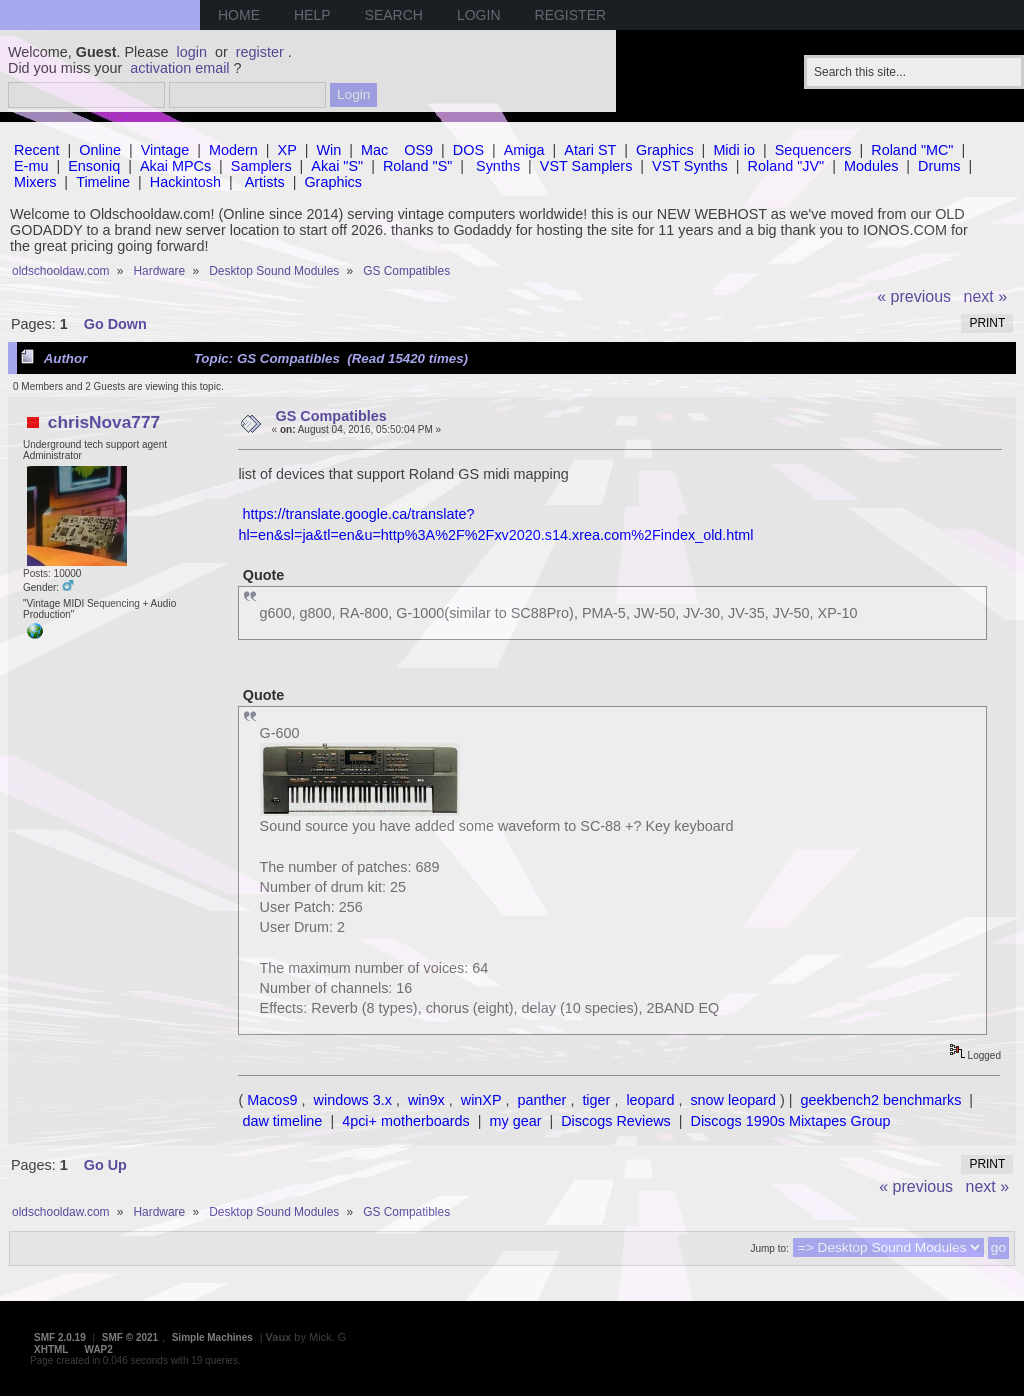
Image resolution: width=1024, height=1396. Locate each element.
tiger (596, 1100)
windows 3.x (353, 1100)
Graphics (665, 150)
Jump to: (769, 1248)
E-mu (31, 166)
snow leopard (733, 1100)
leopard (650, 1100)
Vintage (165, 150)
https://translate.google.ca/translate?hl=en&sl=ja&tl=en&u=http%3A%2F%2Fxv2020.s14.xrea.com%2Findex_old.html (495, 524)
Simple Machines (212, 1337)
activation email (179, 68)
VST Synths (690, 166)
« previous (914, 296)
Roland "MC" (912, 150)
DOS (468, 150)
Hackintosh (185, 182)
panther (542, 1100)
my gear (515, 1121)
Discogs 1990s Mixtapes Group (791, 1121)
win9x (426, 1100)
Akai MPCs (175, 166)
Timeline (103, 182)
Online (100, 150)
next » (986, 296)
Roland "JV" (786, 166)
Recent (37, 150)
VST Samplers (586, 166)
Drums (939, 166)
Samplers (261, 166)
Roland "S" (417, 166)
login (192, 52)
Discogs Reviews (616, 1121)
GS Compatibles (331, 416)
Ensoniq (94, 166)
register (260, 52)
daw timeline (282, 1121)
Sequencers (813, 150)
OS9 (418, 150)
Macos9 (272, 1100)
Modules (871, 166)
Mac (374, 150)
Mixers (35, 182)
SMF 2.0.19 (60, 1337)
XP (287, 150)
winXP (481, 1100)
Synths (498, 166)
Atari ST (590, 150)
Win (329, 150)
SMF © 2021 (130, 1337)
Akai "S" (337, 166)
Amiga (524, 150)
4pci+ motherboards (406, 1121)
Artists (265, 182)
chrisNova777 (104, 422)
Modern (233, 150)
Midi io (734, 150)
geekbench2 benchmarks (881, 1100)
